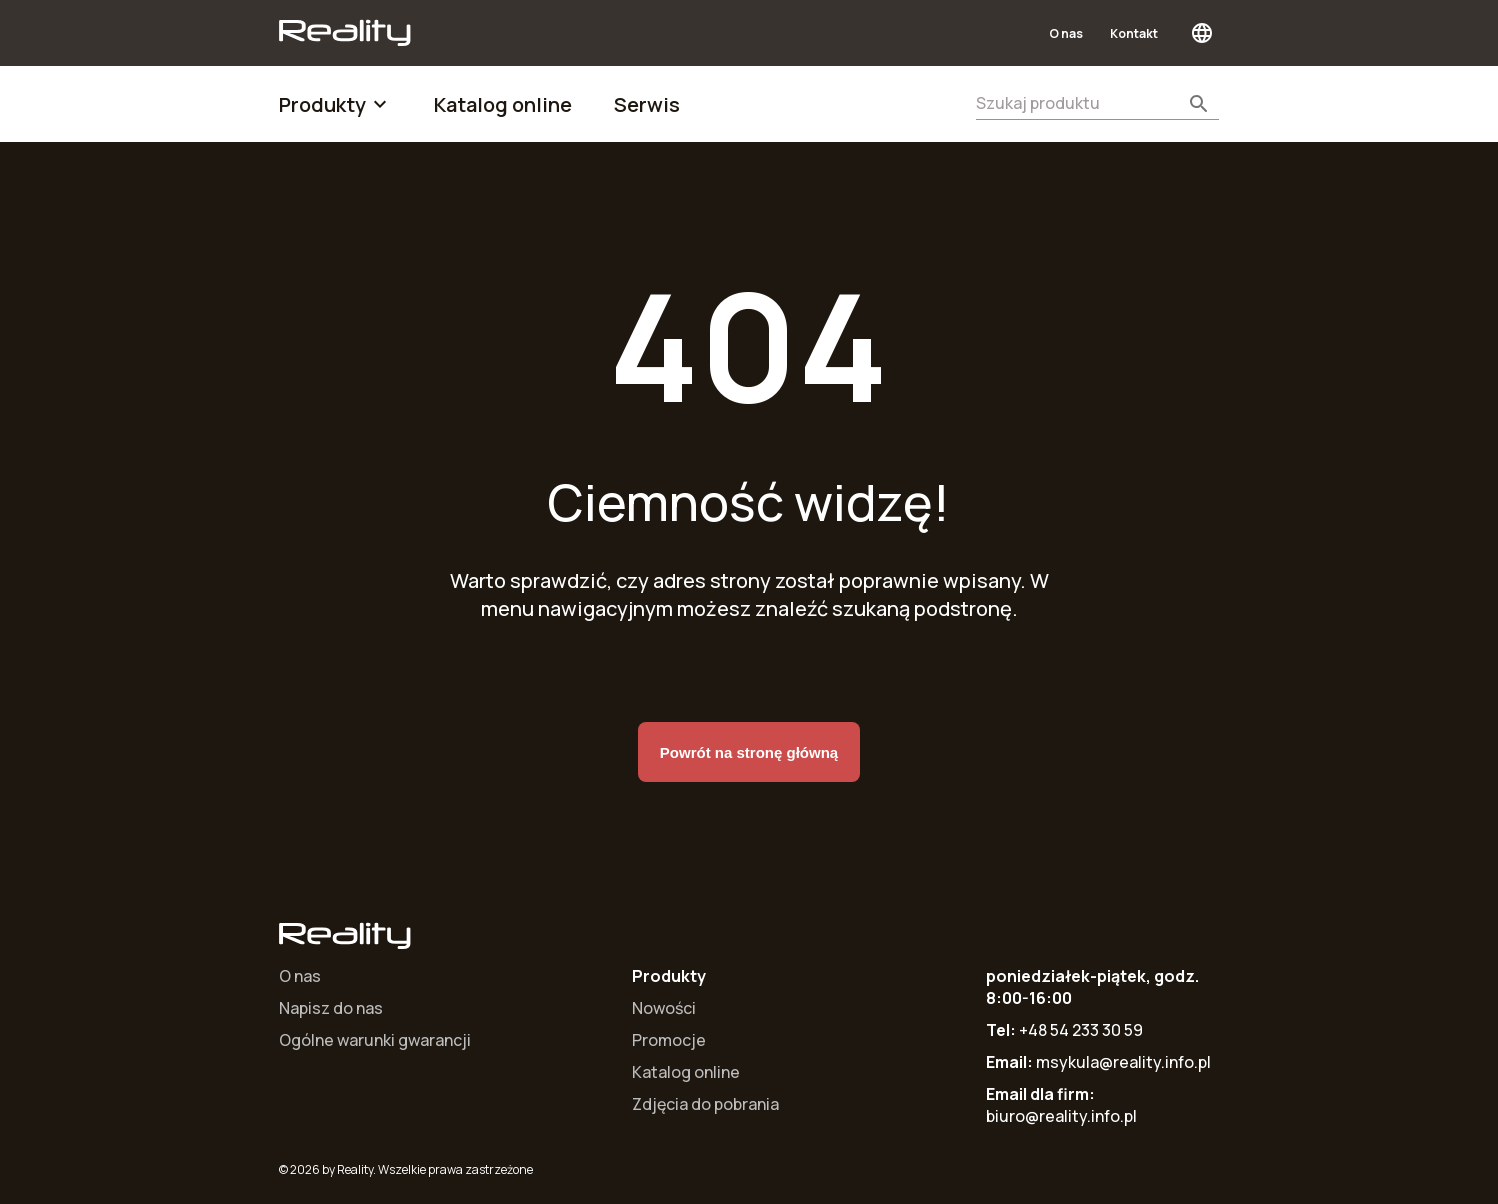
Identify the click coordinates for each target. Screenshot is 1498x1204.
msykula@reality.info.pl (1123, 1062)
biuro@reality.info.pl (1061, 1116)
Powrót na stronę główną (749, 752)
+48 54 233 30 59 (1081, 1030)
